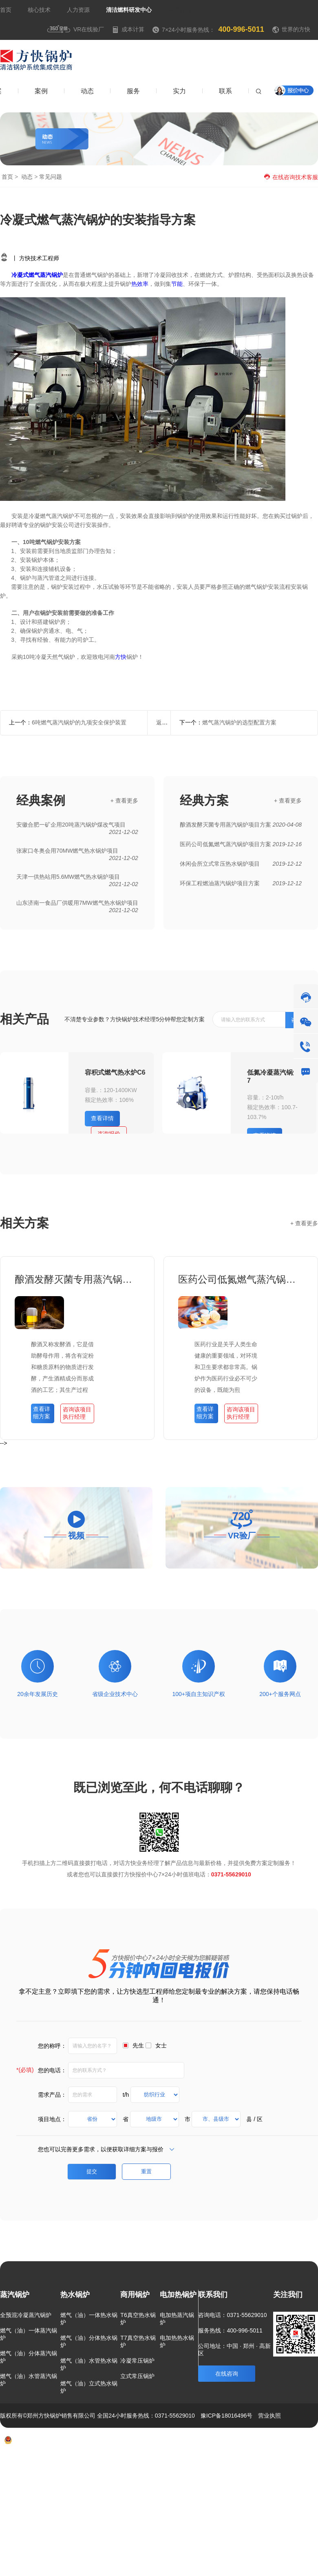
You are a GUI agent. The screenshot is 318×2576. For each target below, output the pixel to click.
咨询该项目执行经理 (77, 1413)
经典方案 (204, 800)
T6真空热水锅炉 (137, 2319)
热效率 (139, 284)
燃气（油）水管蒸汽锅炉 (28, 2380)
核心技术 (39, 10)
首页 (5, 10)
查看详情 (102, 1118)
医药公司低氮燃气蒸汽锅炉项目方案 (240, 1279)
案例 (234, 2464)
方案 (213, 2464)
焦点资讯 (179, 10)
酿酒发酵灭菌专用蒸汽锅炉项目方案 (77, 1279)
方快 (120, 657)
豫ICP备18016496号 (227, 2415)
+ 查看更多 (124, 800)
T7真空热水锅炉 (137, 2341)
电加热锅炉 (178, 2295)
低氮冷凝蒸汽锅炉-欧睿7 (280, 1076)
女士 (161, 2045)
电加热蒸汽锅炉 (177, 2319)
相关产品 (24, 1019)
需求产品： (52, 2094)
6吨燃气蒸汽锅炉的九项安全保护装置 (79, 722)
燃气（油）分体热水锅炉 (88, 2341)
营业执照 (269, 2415)
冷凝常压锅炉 (137, 2360)
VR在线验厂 (75, 29)
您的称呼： (52, 2045)
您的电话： (41, 2070)
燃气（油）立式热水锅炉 (88, 2387)
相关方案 (24, 1223)
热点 (307, 2464)
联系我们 (212, 2295)
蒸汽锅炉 (14, 2295)
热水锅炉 (75, 2295)
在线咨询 (226, 2373)
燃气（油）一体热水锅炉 (88, 2319)
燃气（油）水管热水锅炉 (88, 2364)
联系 (283, 2464)
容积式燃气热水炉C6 (115, 1072)
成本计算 (128, 29)
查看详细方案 (41, 1413)
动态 (27, 176)
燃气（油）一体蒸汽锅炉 (28, 2334)
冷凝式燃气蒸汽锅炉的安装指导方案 (98, 219)
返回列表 (167, 722)
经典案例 (40, 800)
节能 (177, 284)
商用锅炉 (135, 2295)
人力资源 (78, 10)
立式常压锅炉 (137, 2376)
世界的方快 (296, 29)
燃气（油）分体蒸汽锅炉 (28, 2357)
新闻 (258, 2464)
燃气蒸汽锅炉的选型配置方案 (239, 722)
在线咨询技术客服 (291, 177)
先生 (138, 2045)
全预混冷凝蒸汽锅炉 (25, 2315)
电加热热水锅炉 (177, 2341)
